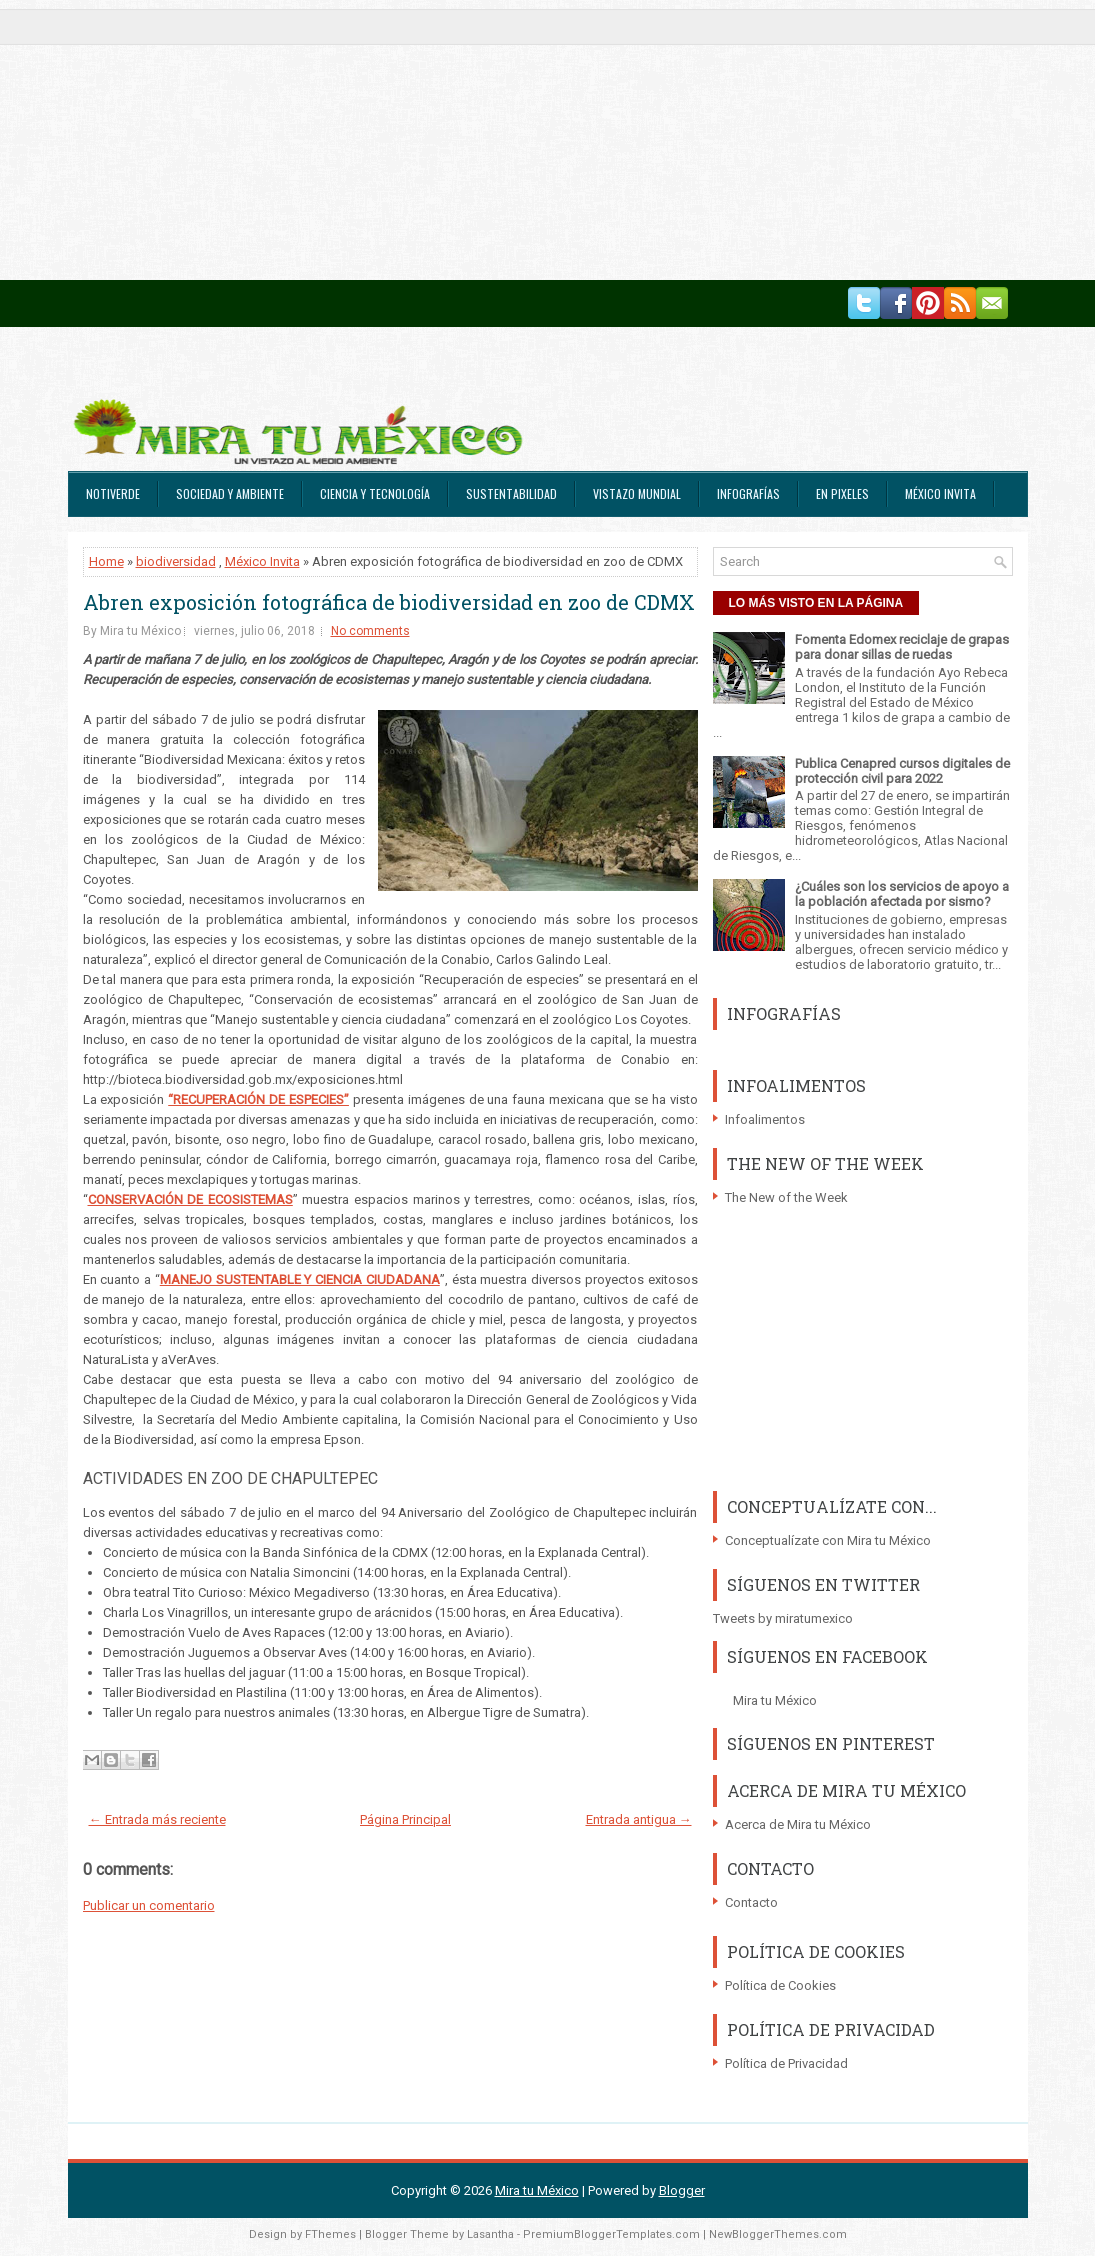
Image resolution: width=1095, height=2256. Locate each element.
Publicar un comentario (149, 1905)
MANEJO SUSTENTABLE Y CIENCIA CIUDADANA (300, 1279)
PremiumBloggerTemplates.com (611, 2234)
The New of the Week (786, 1197)
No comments (370, 631)
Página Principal (405, 1819)
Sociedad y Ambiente (230, 493)
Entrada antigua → (639, 1819)
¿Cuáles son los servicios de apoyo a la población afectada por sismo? (902, 894)
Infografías (748, 493)
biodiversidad (176, 561)
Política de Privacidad (786, 2063)
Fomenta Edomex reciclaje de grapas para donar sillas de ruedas (902, 647)
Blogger (682, 2190)
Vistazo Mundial (637, 493)
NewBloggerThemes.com (778, 2234)
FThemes (330, 2234)
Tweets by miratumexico (783, 1618)
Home (106, 561)
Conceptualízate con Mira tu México (828, 1540)
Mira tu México (775, 1700)
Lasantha (490, 2234)
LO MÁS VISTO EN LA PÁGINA (816, 603)
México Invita (940, 493)
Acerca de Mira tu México (798, 1824)
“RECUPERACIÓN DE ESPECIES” (258, 1099)
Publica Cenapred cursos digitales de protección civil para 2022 (902, 771)
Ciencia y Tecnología (375, 493)
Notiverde (113, 493)
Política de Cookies (780, 1985)
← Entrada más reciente (157, 1819)
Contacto (751, 1902)
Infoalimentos (765, 1119)
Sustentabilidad (511, 493)
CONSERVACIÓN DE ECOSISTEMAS (190, 1199)
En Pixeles (842, 493)
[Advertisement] (547, 140)
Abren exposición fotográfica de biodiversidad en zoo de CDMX (389, 602)
